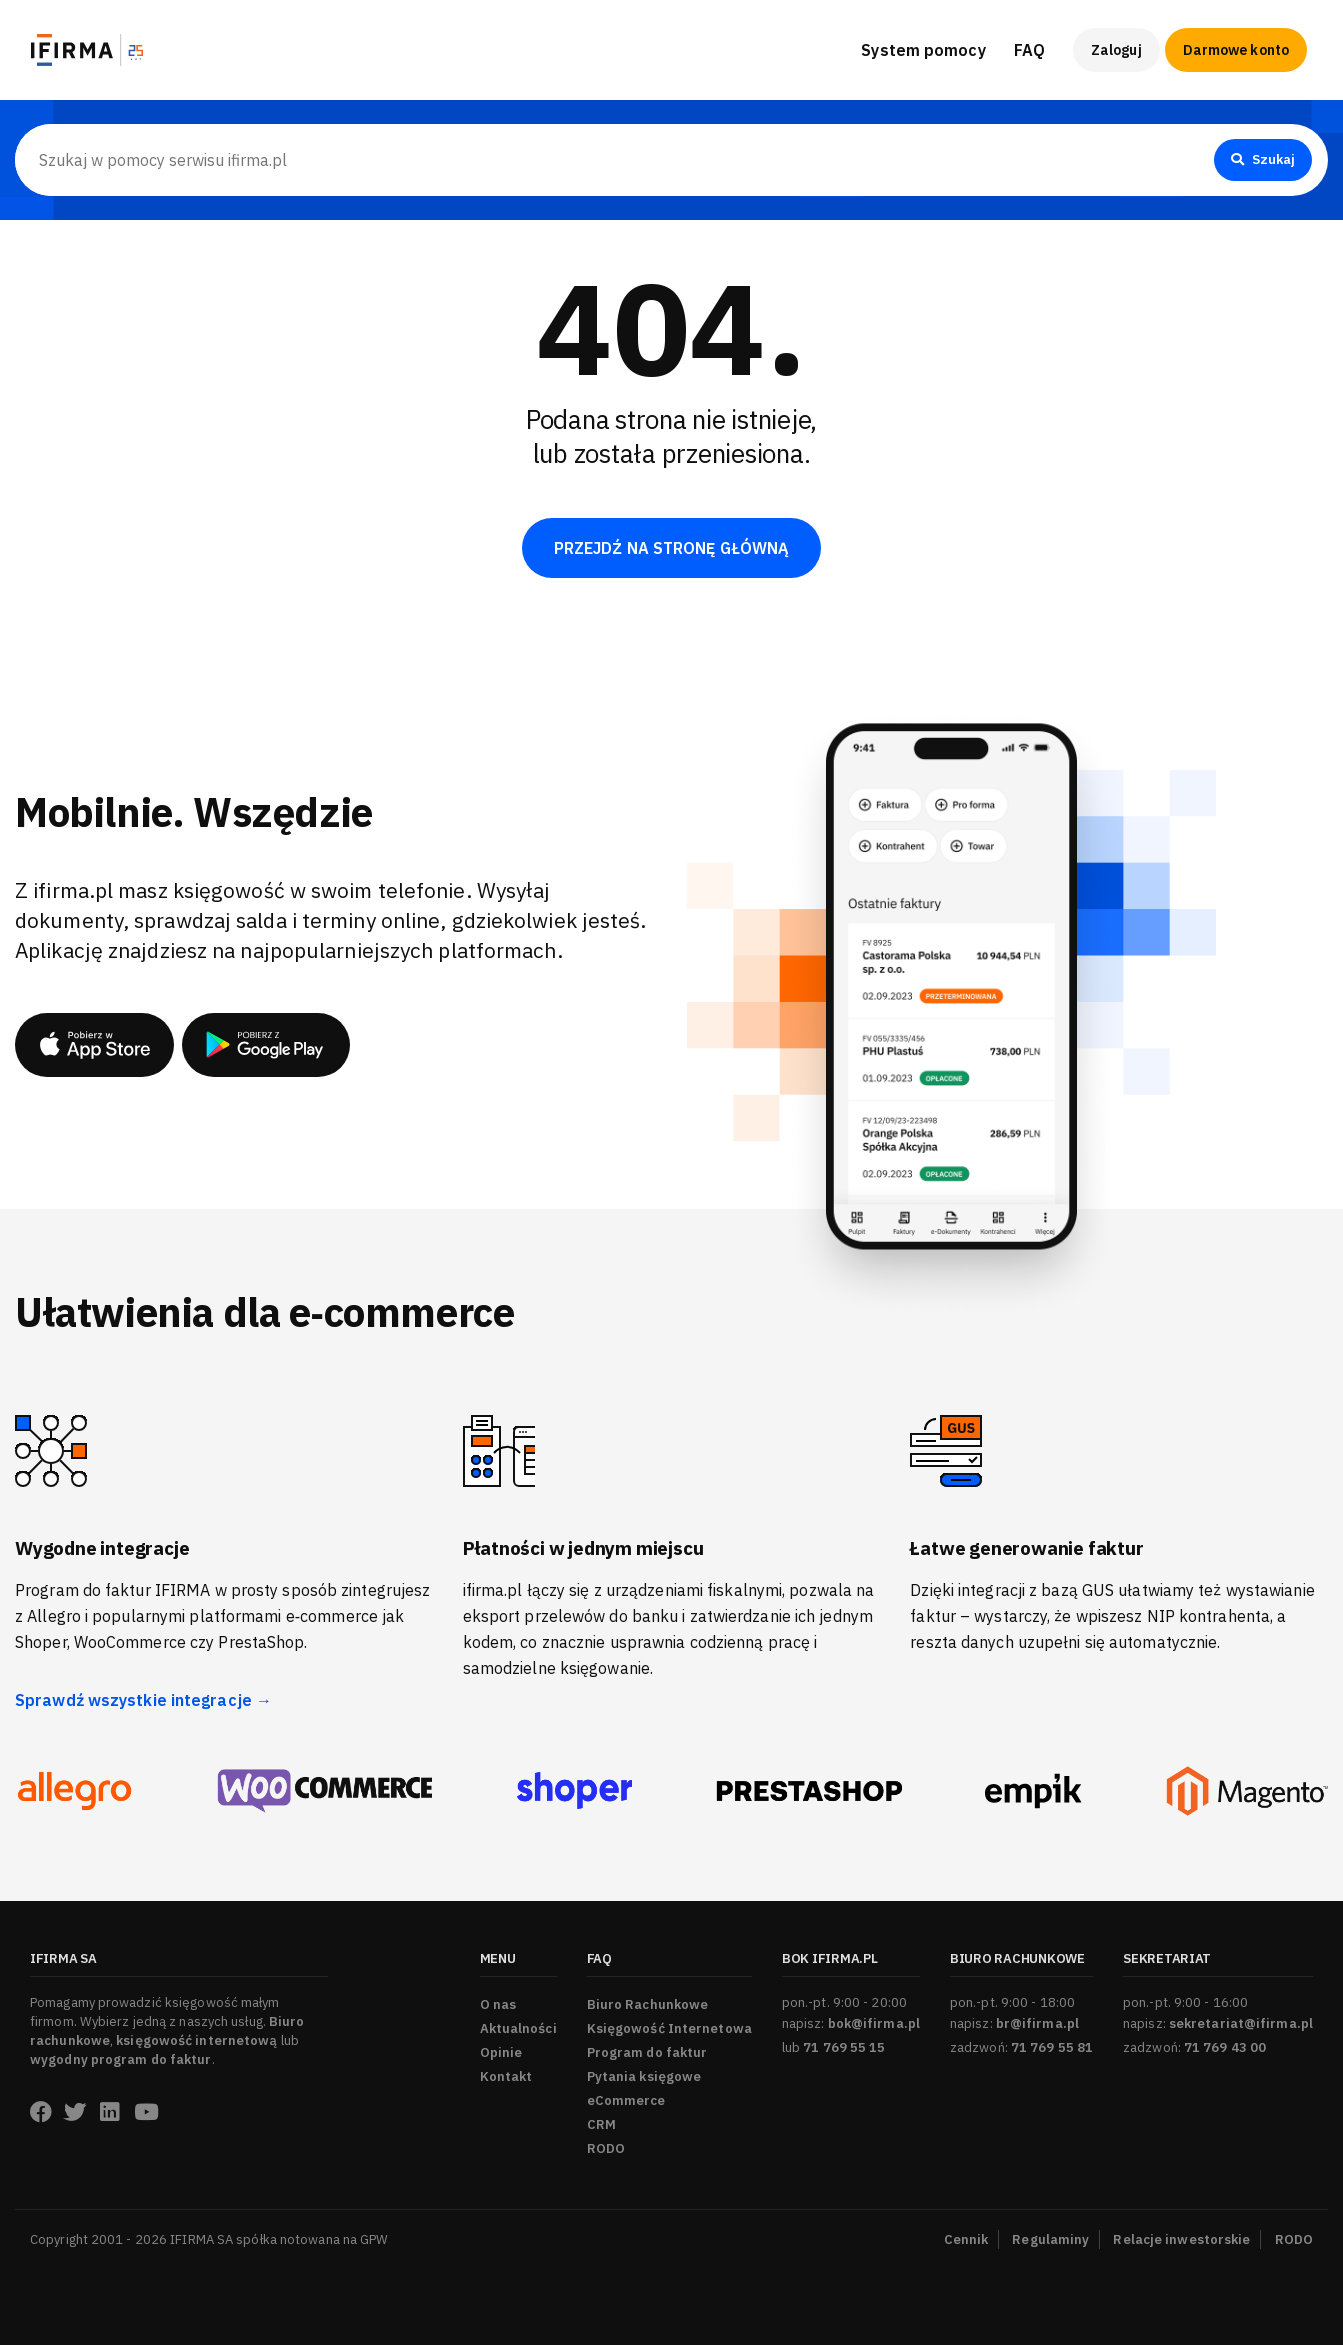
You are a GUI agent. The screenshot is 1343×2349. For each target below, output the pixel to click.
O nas (498, 2008)
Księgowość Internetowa (669, 2032)
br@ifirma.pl (1037, 2027)
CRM (601, 2128)
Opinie (501, 2056)
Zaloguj (1116, 50)
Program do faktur (647, 2056)
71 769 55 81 (1052, 2051)
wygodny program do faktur (121, 2063)
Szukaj (1260, 160)
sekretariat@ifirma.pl (1241, 2027)
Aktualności (518, 2032)
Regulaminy (1050, 2243)
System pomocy (923, 50)
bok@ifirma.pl (874, 2027)
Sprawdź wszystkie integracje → (143, 1704)
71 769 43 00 (1225, 2051)
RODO (606, 2152)
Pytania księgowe (644, 2080)
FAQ (1029, 50)
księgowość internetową (196, 2044)
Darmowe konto (1236, 50)
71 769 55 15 (844, 2051)
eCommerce (626, 2104)
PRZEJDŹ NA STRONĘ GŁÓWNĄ (671, 550)
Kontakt (506, 2080)
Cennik (966, 2243)
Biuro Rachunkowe (648, 2008)
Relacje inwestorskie (1181, 2243)
